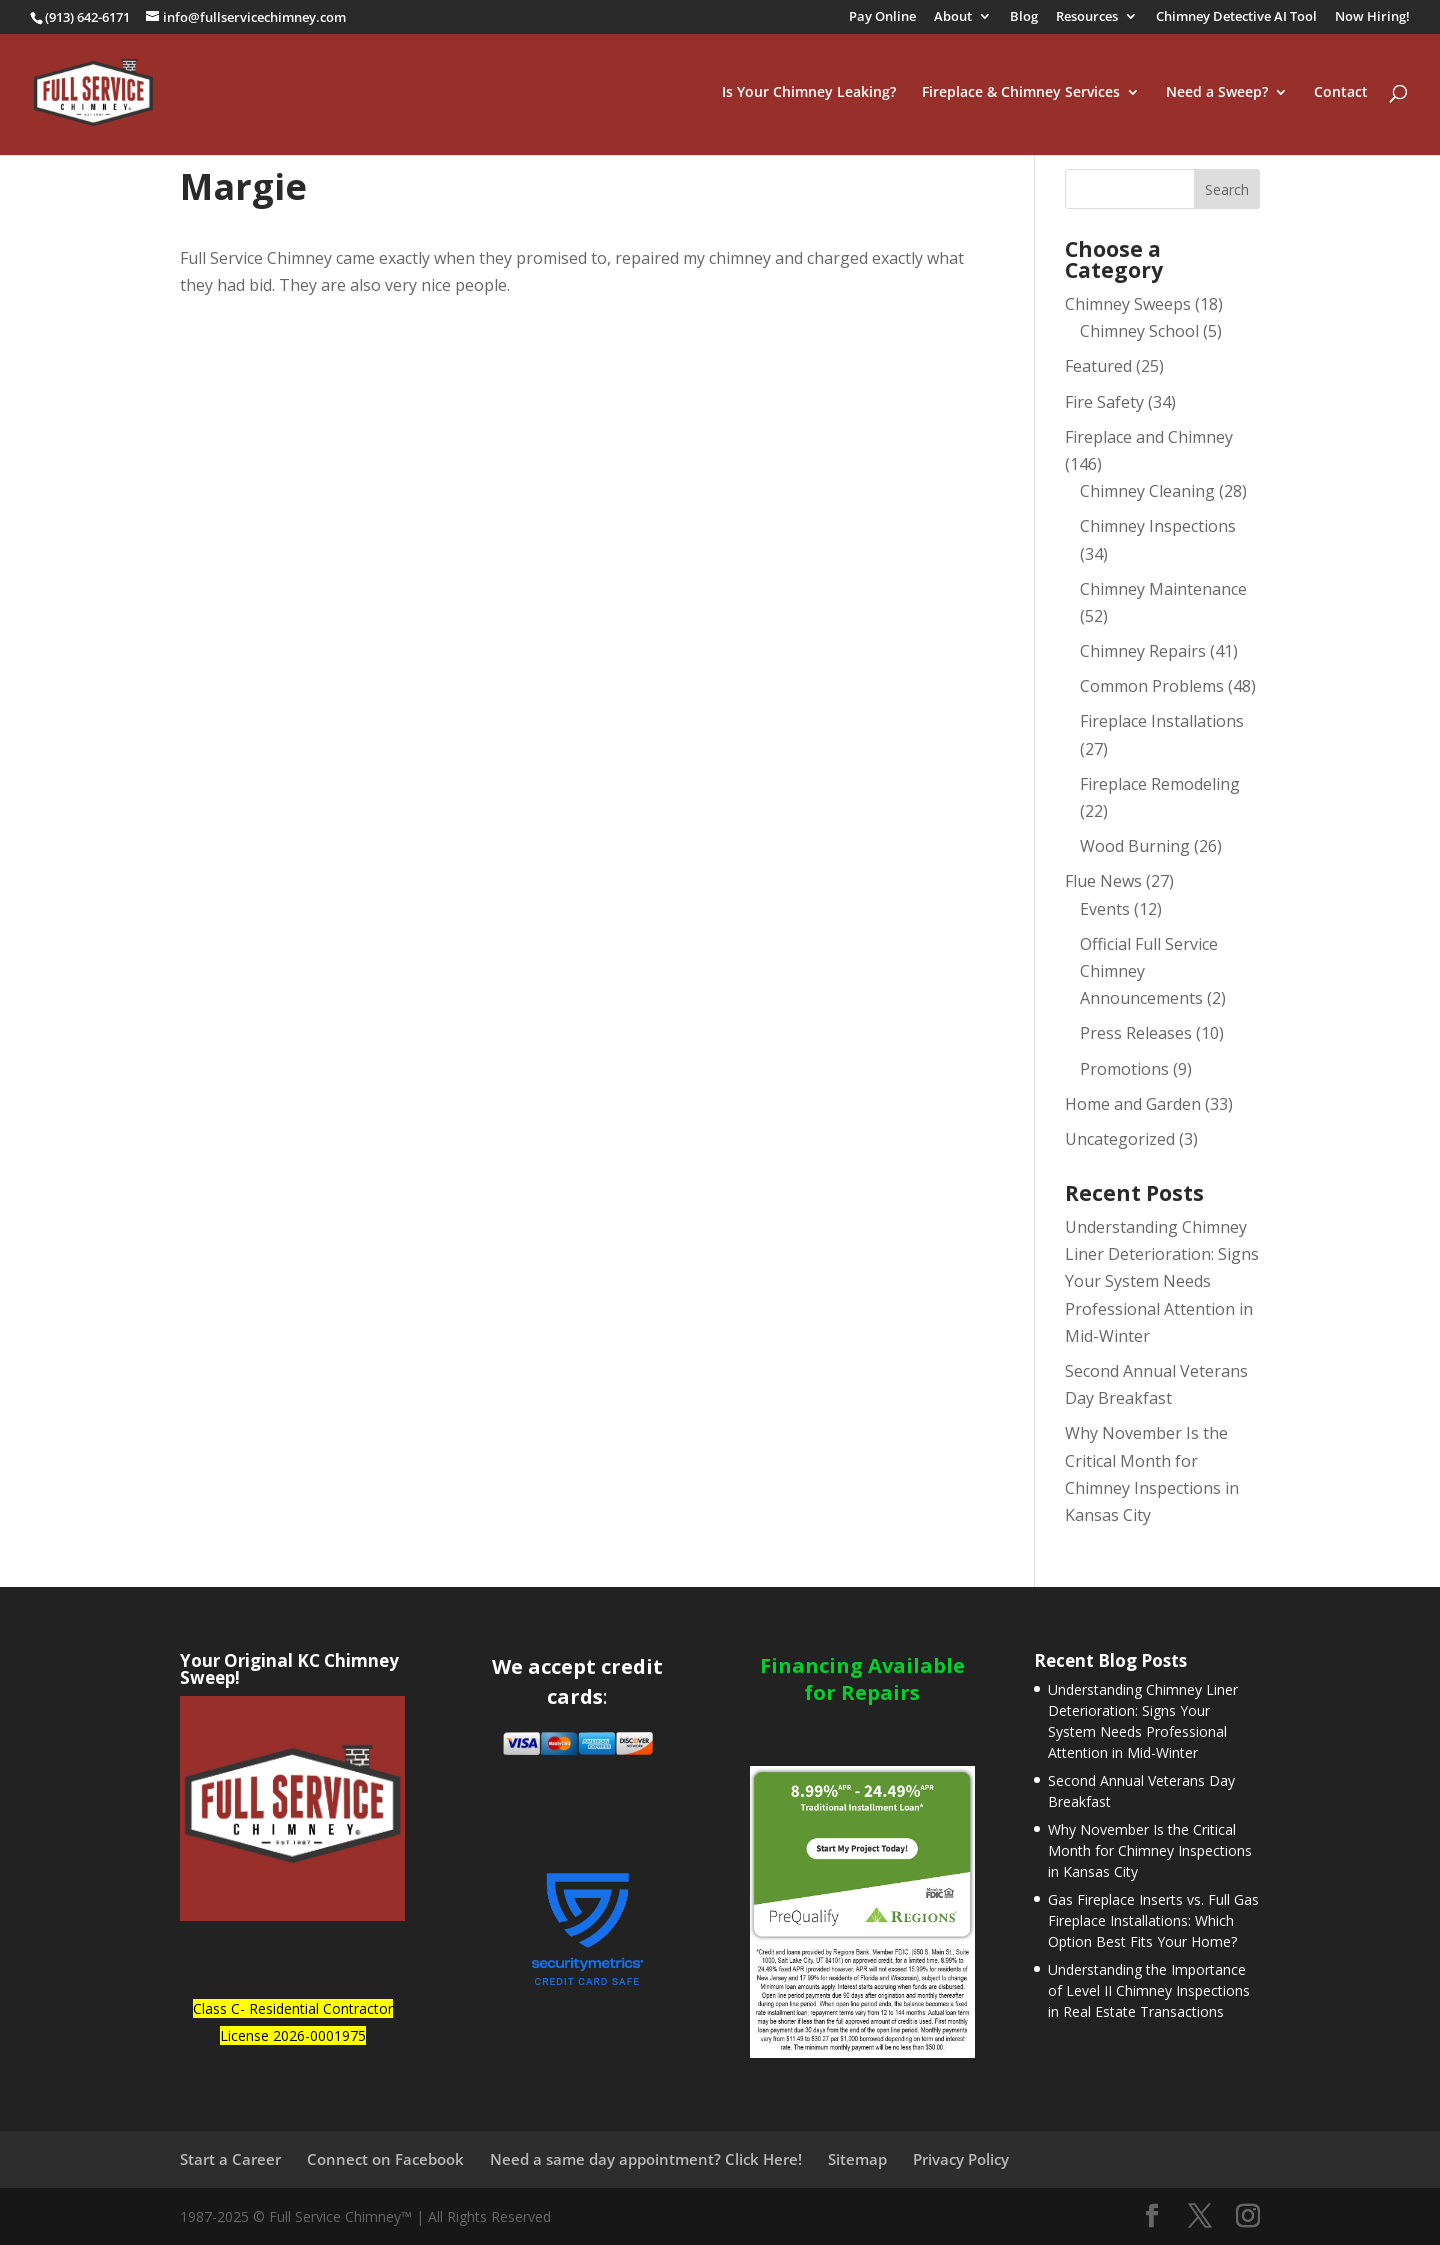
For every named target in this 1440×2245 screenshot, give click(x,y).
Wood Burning (1135, 846)
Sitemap (857, 2159)
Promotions (1124, 1069)
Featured (1098, 366)
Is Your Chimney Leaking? (809, 94)
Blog (1024, 17)
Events (1105, 909)
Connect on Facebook (385, 2159)
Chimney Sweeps (1128, 304)
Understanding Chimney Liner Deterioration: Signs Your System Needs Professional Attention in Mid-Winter (1162, 1281)
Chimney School (1139, 331)
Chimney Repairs (1143, 651)
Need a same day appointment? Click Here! (646, 2159)
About (953, 17)
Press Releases (1136, 1033)
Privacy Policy (961, 2159)
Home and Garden (1133, 1104)
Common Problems (1152, 686)
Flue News (1103, 881)
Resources (1087, 17)
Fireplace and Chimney (1149, 437)
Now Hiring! (1372, 17)
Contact (1341, 94)
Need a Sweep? (1217, 94)
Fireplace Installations (1162, 721)
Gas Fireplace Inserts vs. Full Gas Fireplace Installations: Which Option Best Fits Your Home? (1153, 1920)
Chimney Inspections (1158, 526)
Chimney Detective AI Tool (1236, 17)
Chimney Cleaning (1147, 491)
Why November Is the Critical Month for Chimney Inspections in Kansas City (1150, 1850)
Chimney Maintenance (1163, 589)
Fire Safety (1104, 402)
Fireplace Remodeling (1160, 784)
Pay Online (882, 17)
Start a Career (230, 2159)
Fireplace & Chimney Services (1021, 94)
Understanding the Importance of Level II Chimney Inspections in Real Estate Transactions (1149, 1990)
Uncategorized (1120, 1139)
